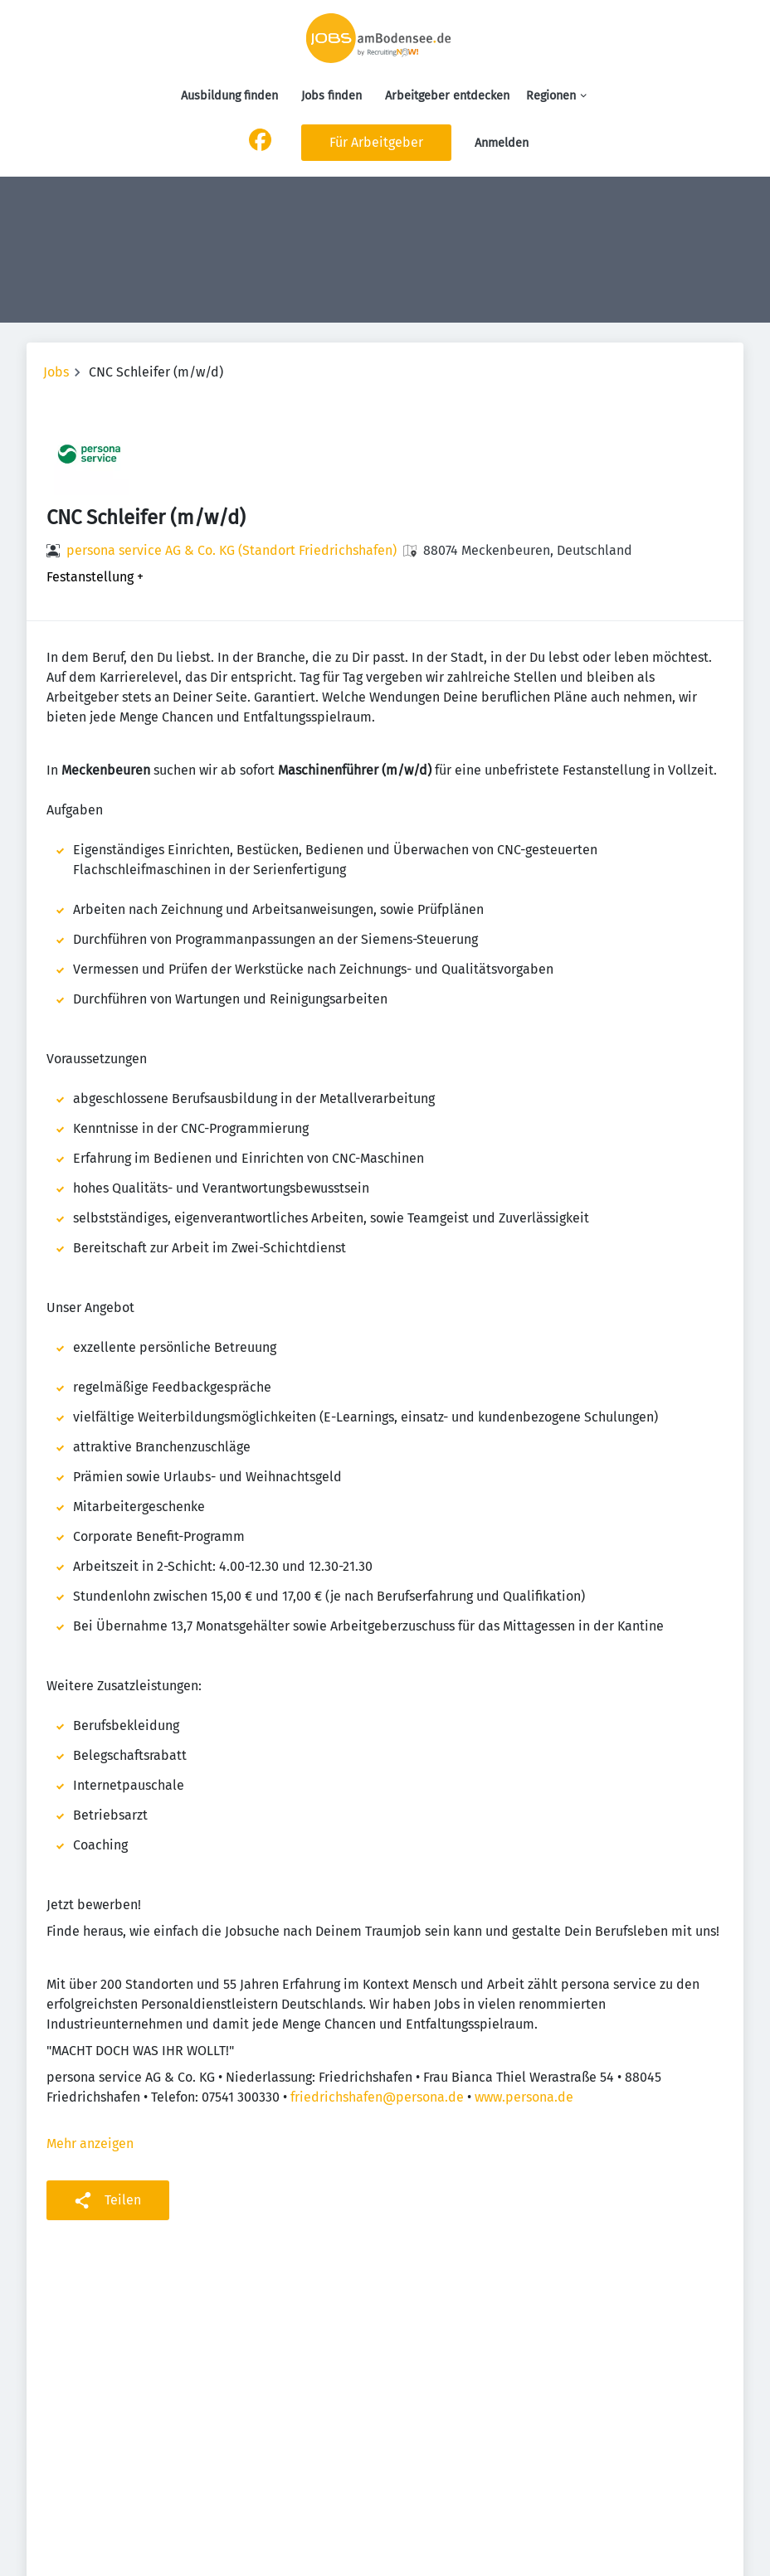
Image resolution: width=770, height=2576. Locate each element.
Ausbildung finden (229, 96)
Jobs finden (331, 96)
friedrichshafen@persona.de (377, 2097)
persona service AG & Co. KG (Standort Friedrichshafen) (231, 550)
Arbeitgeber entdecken (447, 96)
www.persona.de (524, 2097)
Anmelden (502, 143)
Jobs (56, 372)
